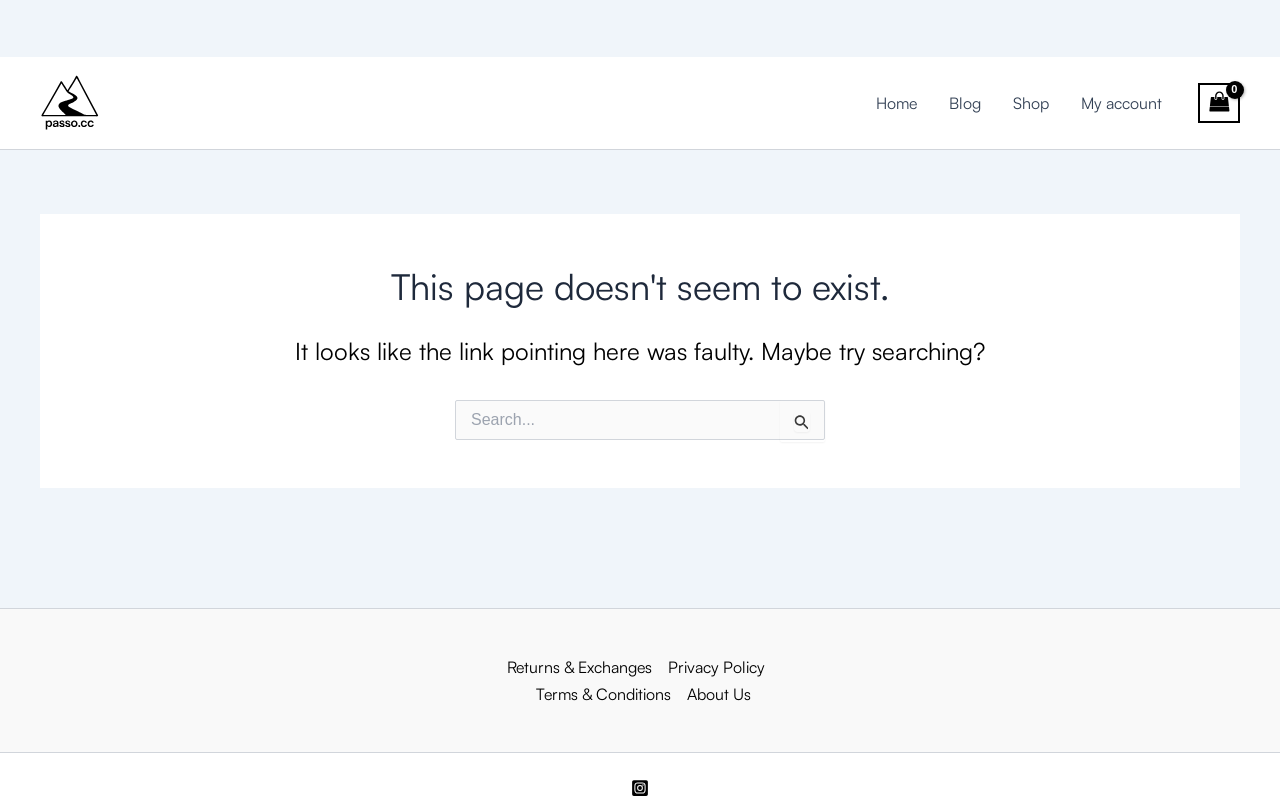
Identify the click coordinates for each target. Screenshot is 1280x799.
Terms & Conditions (603, 694)
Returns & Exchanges (579, 667)
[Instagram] (640, 788)
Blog (965, 103)
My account (1121, 103)
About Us (719, 694)
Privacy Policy (716, 667)
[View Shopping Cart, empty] (1219, 103)
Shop (1031, 103)
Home (896, 103)
